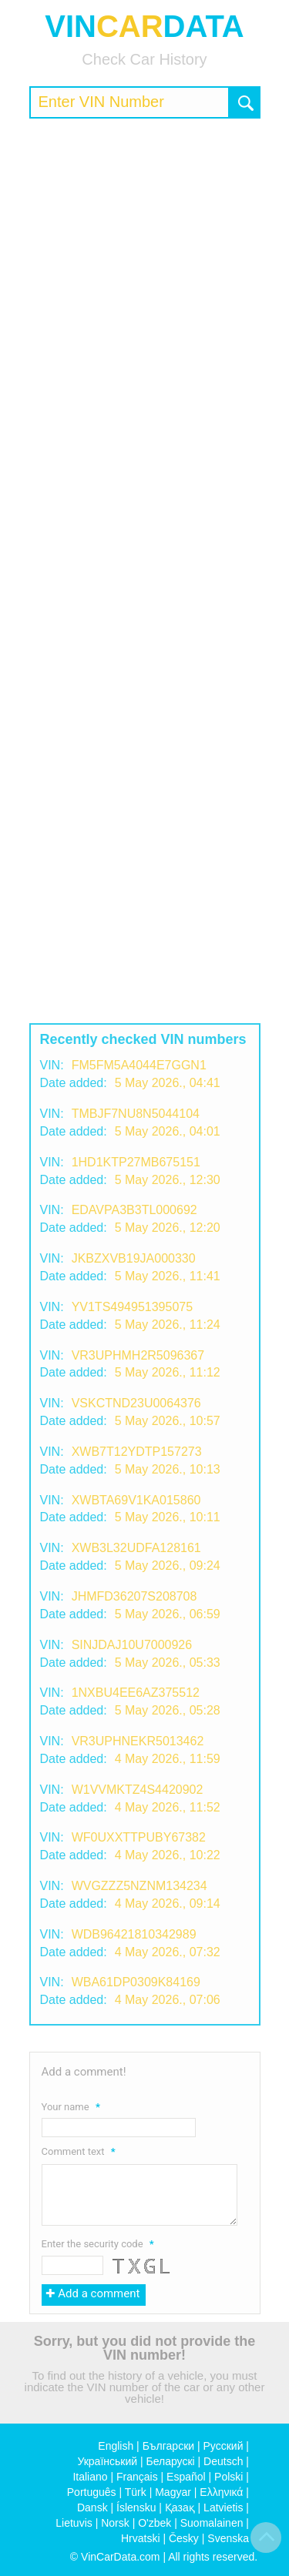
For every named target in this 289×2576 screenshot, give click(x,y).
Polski (228, 2477)
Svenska (228, 2538)
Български (168, 2446)
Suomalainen (212, 2523)
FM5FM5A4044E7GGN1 (139, 1065)
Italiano (89, 2477)
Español (186, 2477)
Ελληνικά (221, 2492)
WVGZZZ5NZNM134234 (139, 1885)
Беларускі (170, 2461)
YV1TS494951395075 (132, 1306)
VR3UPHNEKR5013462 (138, 1741)
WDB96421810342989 (134, 1934)
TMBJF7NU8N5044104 (136, 1113)
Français (137, 2477)
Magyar (173, 2492)
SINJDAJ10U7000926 (132, 1644)
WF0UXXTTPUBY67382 (139, 1837)
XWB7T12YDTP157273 (137, 1451)
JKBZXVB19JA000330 (134, 1258)
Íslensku (136, 2507)
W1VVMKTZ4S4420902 (137, 1789)
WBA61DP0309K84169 (136, 1982)
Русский (223, 2446)
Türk (135, 2492)
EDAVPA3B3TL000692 (134, 1209)
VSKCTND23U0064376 (136, 1403)
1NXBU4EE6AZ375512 (136, 1692)
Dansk (92, 2507)
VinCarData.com (120, 2557)
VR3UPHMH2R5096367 (138, 1355)
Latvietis (223, 2507)
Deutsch (223, 2461)
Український (107, 2461)
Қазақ (180, 2507)
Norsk (115, 2523)
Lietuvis (73, 2523)
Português (91, 2492)
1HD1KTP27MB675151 (136, 1162)
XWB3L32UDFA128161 (136, 1547)
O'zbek (154, 2523)
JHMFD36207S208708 (134, 1596)
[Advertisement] (144, 278)
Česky (184, 2538)
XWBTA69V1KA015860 (136, 1500)
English (115, 2446)
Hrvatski (140, 2538)
